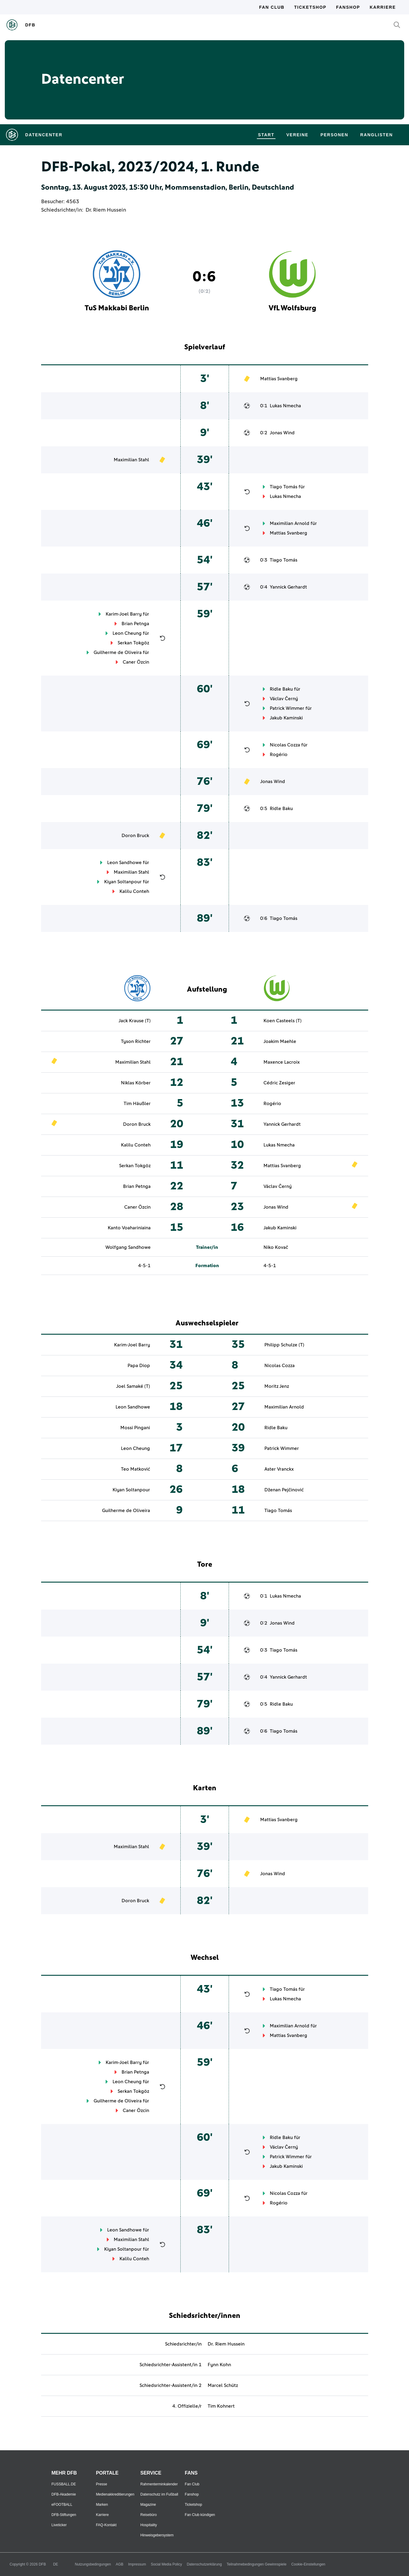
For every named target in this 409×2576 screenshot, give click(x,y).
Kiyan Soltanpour (123, 881)
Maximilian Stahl (131, 459)
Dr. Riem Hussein (106, 210)
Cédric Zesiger (279, 1082)
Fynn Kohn (219, 2364)
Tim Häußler (137, 1103)
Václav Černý (284, 698)
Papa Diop (139, 1365)
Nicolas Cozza (285, 745)
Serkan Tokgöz (133, 642)
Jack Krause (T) (135, 1020)
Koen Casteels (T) (282, 1020)
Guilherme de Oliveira (118, 652)
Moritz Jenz (276, 1386)
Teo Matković (135, 1469)
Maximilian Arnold (289, 523)
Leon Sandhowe (124, 862)
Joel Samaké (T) (133, 1386)
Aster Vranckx (279, 1469)
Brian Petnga (135, 623)
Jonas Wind (282, 432)
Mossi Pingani (135, 1427)
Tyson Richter (136, 1041)
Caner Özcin (136, 662)
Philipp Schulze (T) (284, 1344)
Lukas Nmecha (285, 405)
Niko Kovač (275, 1247)
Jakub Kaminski (286, 718)
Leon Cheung (127, 633)
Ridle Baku (281, 689)
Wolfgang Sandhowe (128, 1247)
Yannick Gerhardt (288, 587)
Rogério (278, 754)
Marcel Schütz (223, 2385)
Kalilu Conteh (134, 891)
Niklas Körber (136, 1082)
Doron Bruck (135, 835)
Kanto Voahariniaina (129, 1227)
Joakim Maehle (279, 1041)
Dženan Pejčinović (284, 1489)
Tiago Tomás (283, 486)
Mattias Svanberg (279, 378)
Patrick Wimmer (287, 708)
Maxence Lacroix (281, 1062)
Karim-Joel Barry (124, 614)
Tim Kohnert (221, 2406)
